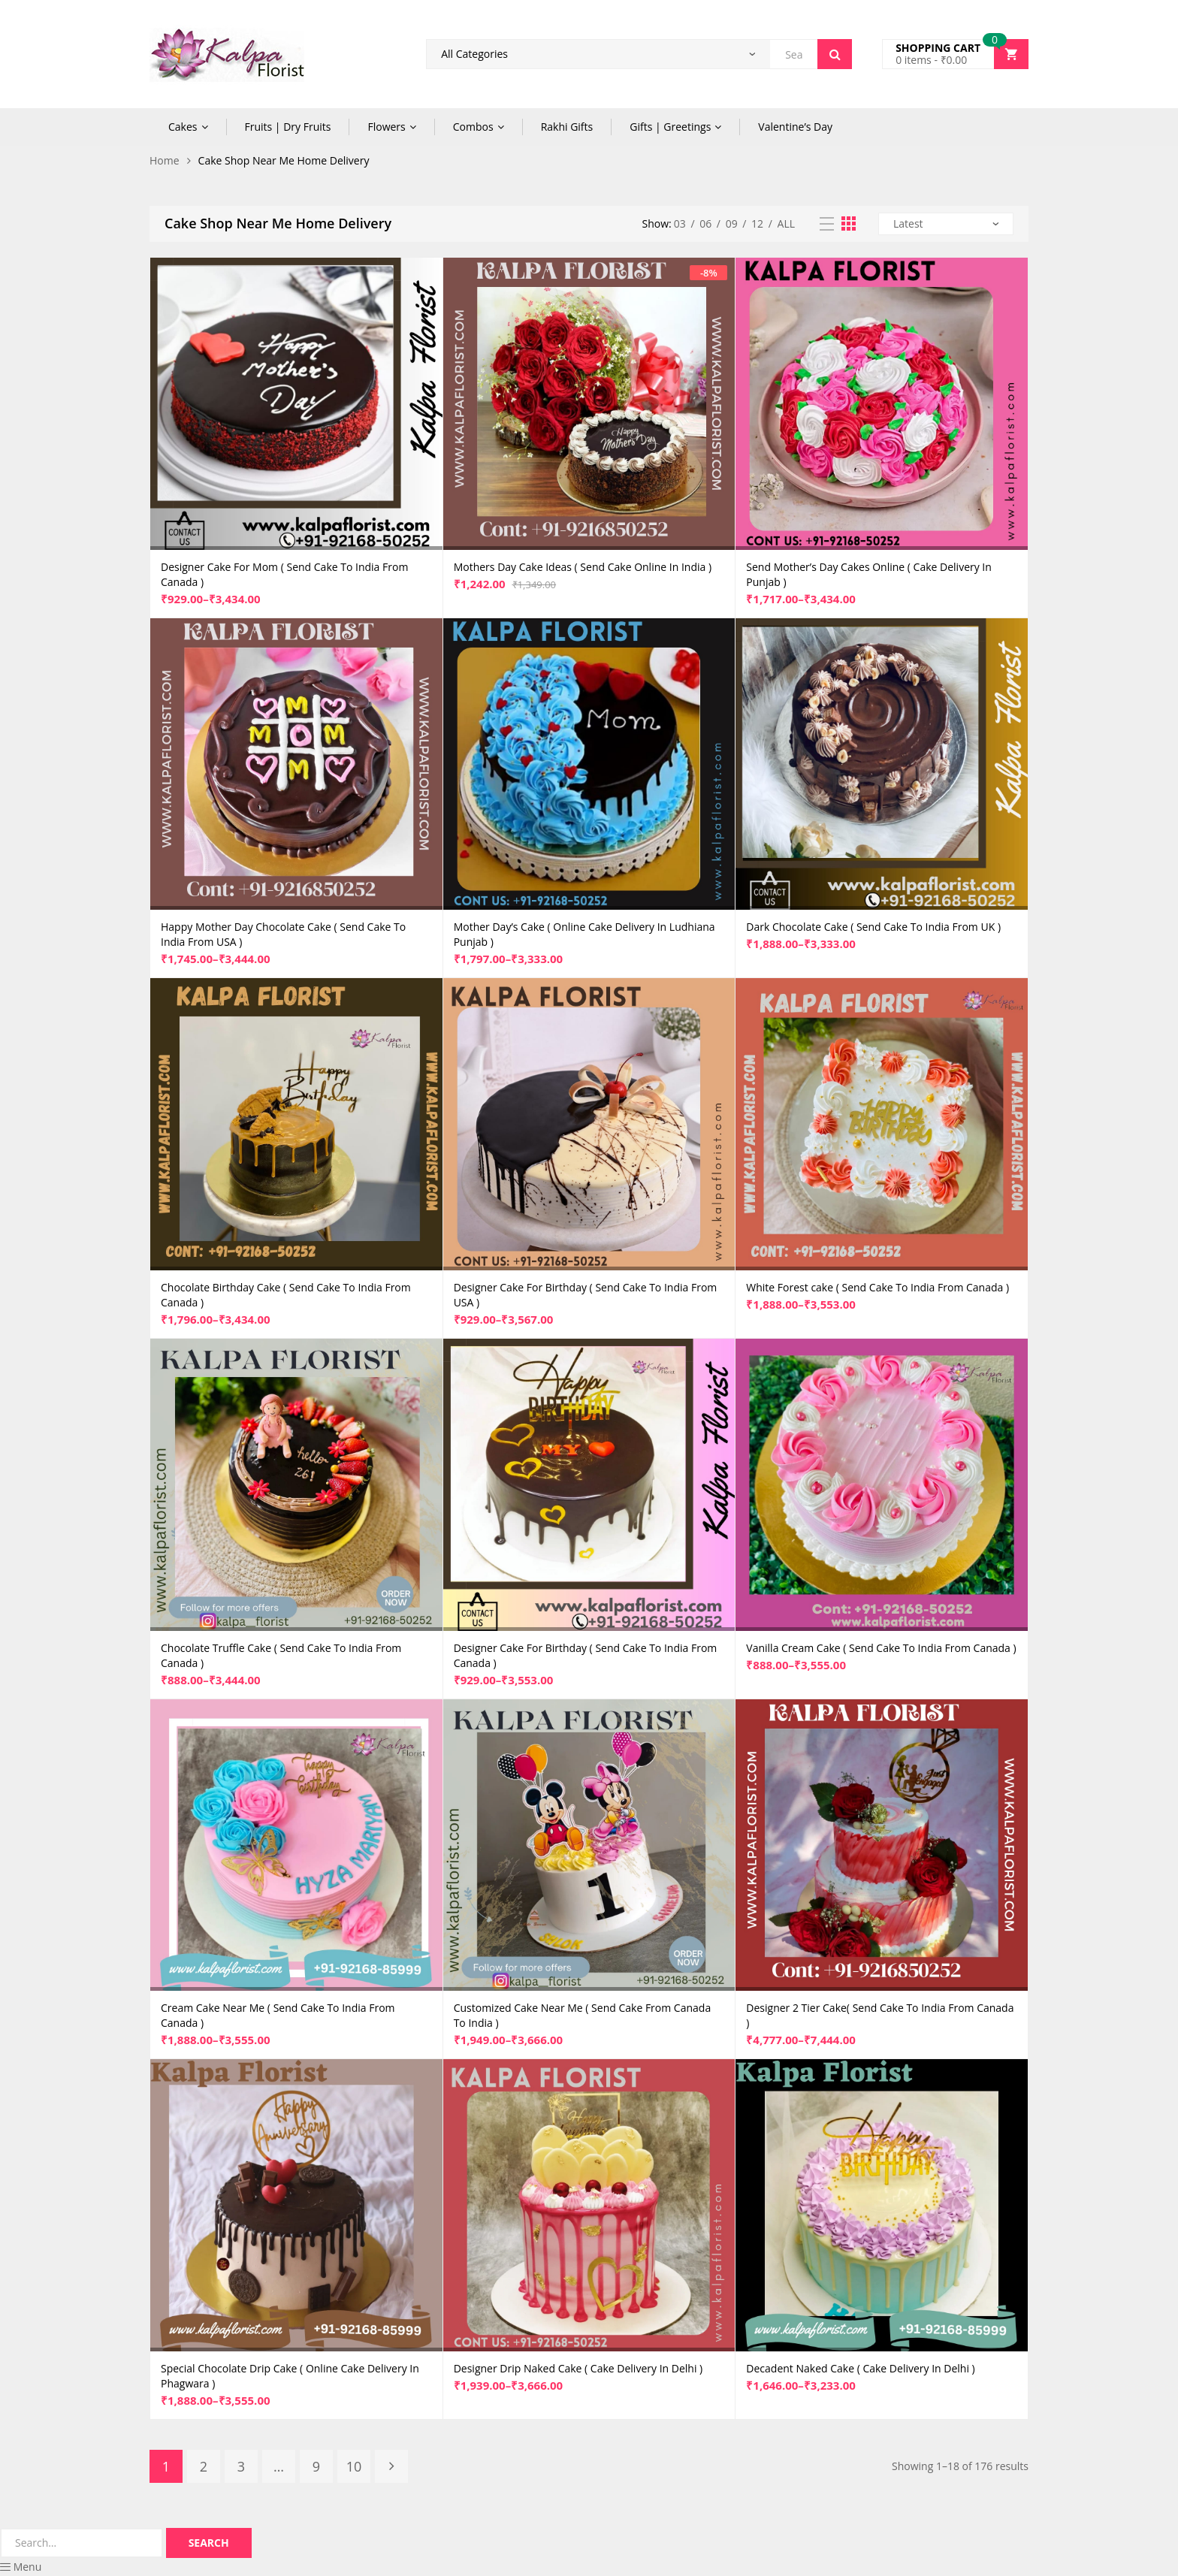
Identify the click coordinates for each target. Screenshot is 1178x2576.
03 (680, 223)
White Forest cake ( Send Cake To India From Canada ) (877, 1287)
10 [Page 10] (354, 2466)
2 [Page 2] (203, 2466)
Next (391, 2466)
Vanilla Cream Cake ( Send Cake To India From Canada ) (881, 1648)
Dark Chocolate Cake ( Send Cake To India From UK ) (873, 927)
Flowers (386, 126)
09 (732, 223)
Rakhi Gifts (567, 126)
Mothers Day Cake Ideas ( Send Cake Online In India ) (582, 567)
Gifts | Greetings (670, 126)
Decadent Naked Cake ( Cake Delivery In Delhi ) (860, 2368)
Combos (473, 126)
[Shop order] (945, 224)
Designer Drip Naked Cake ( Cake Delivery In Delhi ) (578, 2368)
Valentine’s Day (795, 126)
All (786, 223)
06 (705, 223)
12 (757, 223)
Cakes (183, 126)
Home (165, 160)
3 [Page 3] (241, 2466)
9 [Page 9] (316, 2466)
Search (834, 54)
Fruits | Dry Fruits (288, 126)
